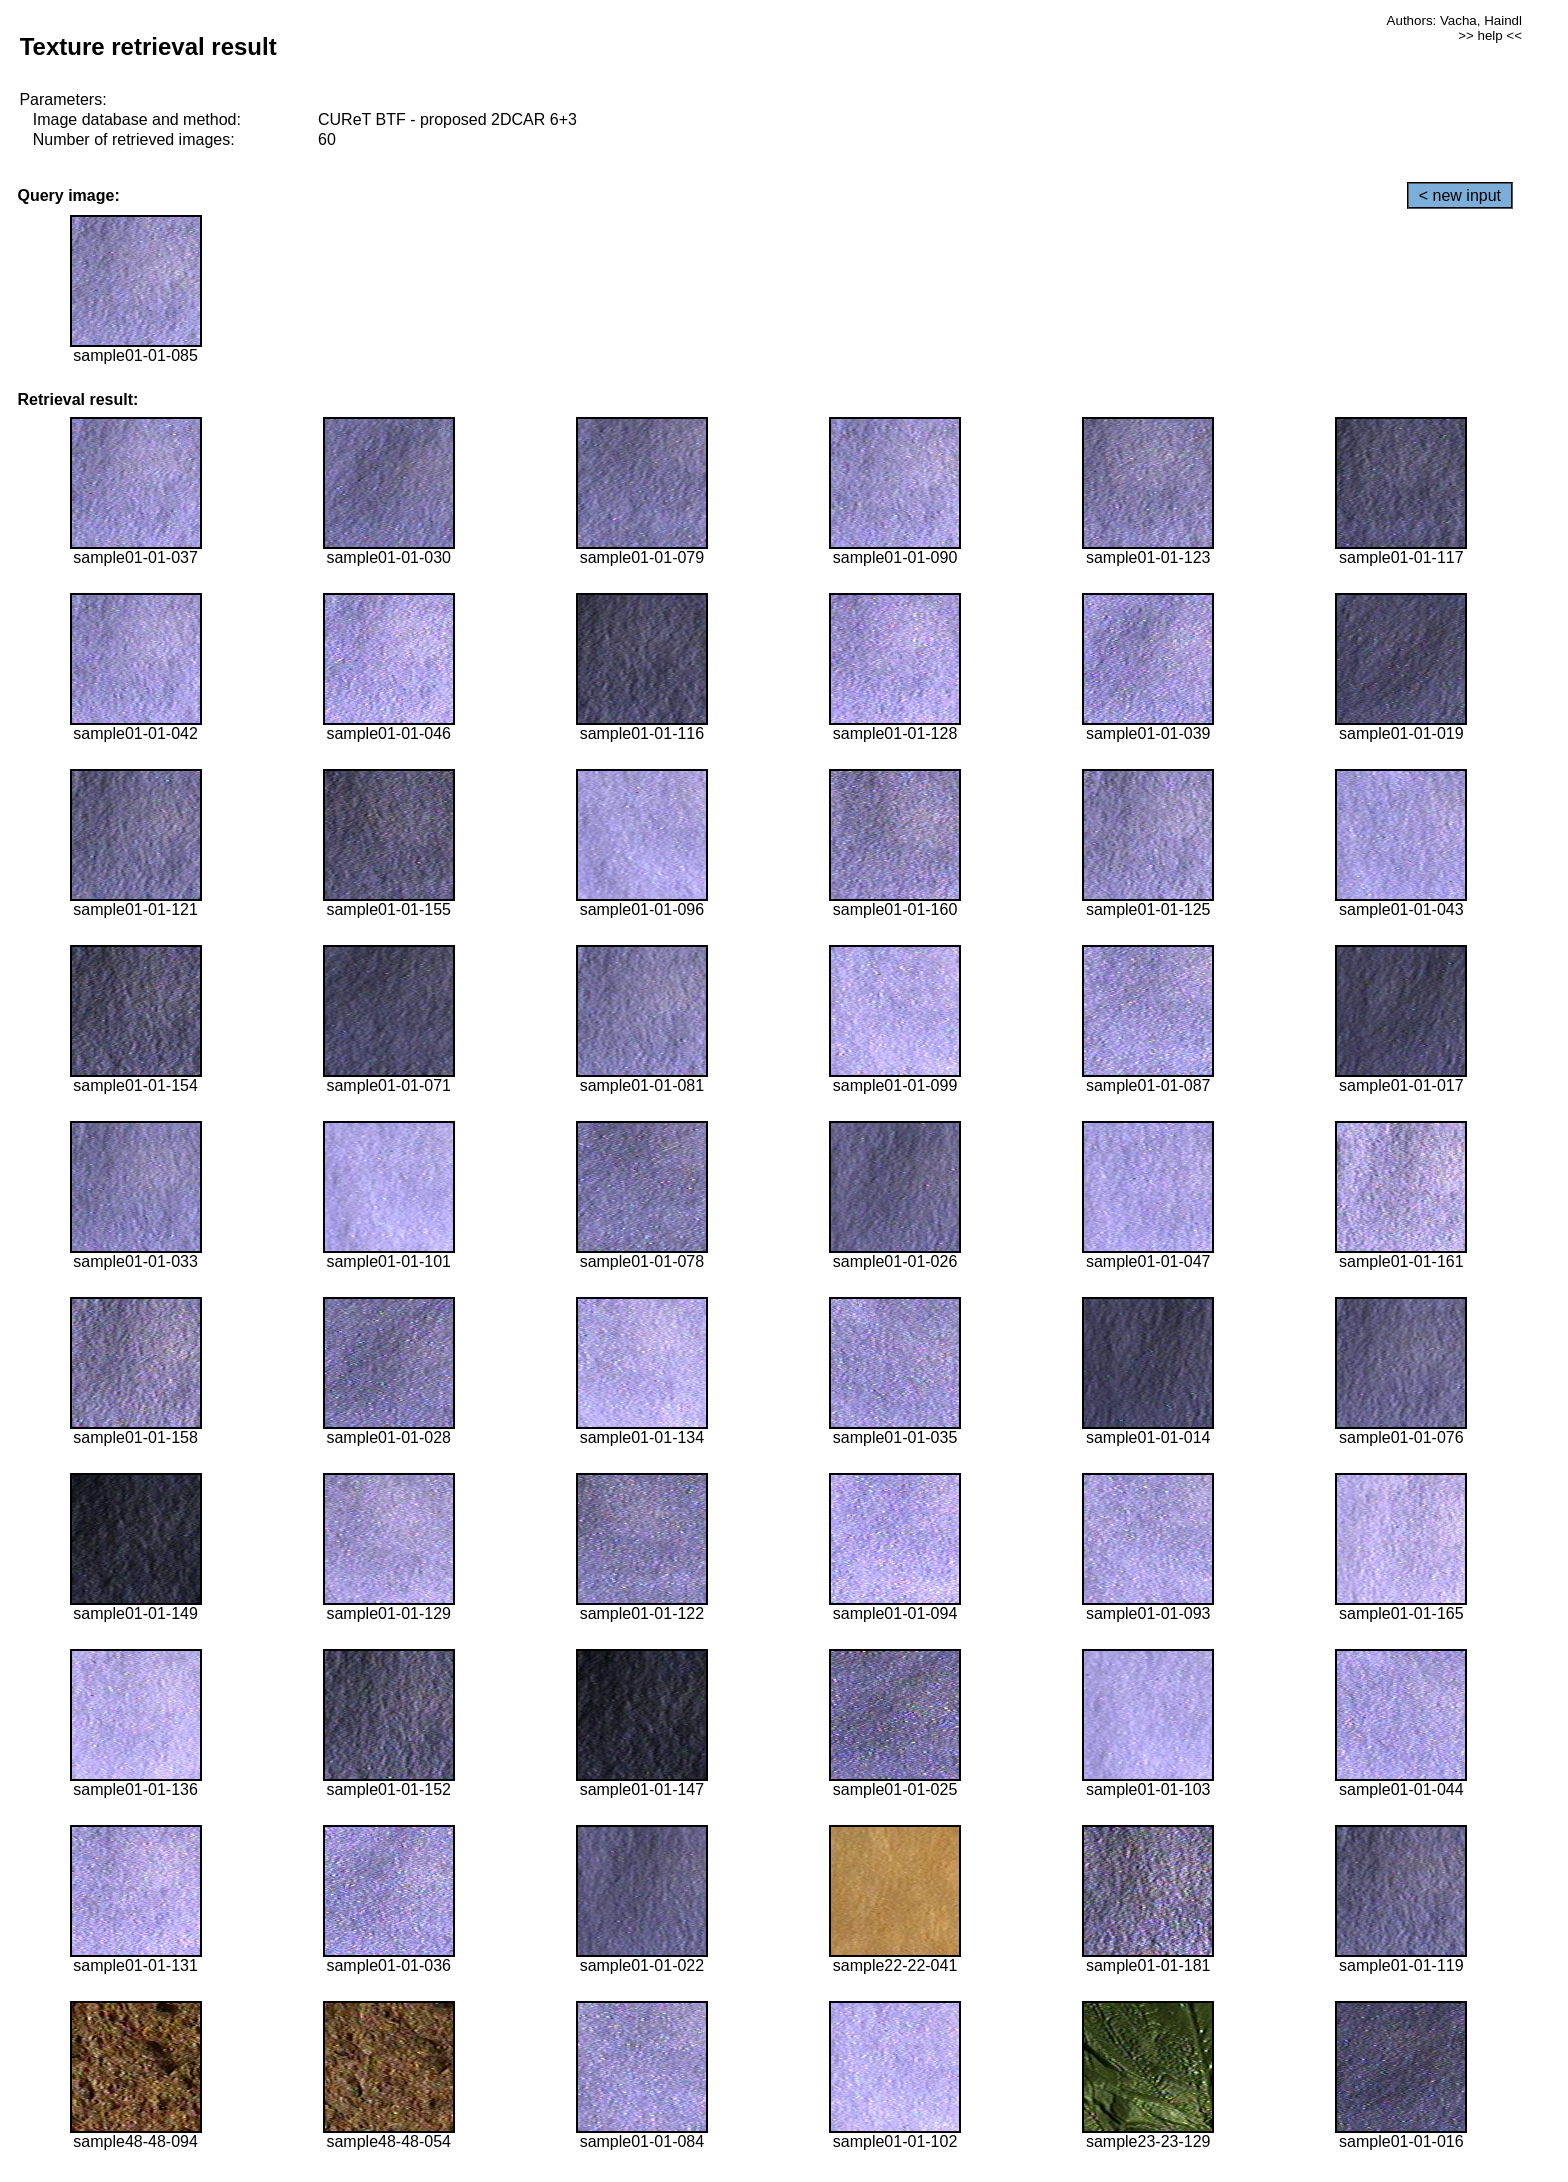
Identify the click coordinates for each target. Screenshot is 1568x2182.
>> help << (1490, 35)
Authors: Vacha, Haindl (1454, 20)
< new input (1460, 195)
